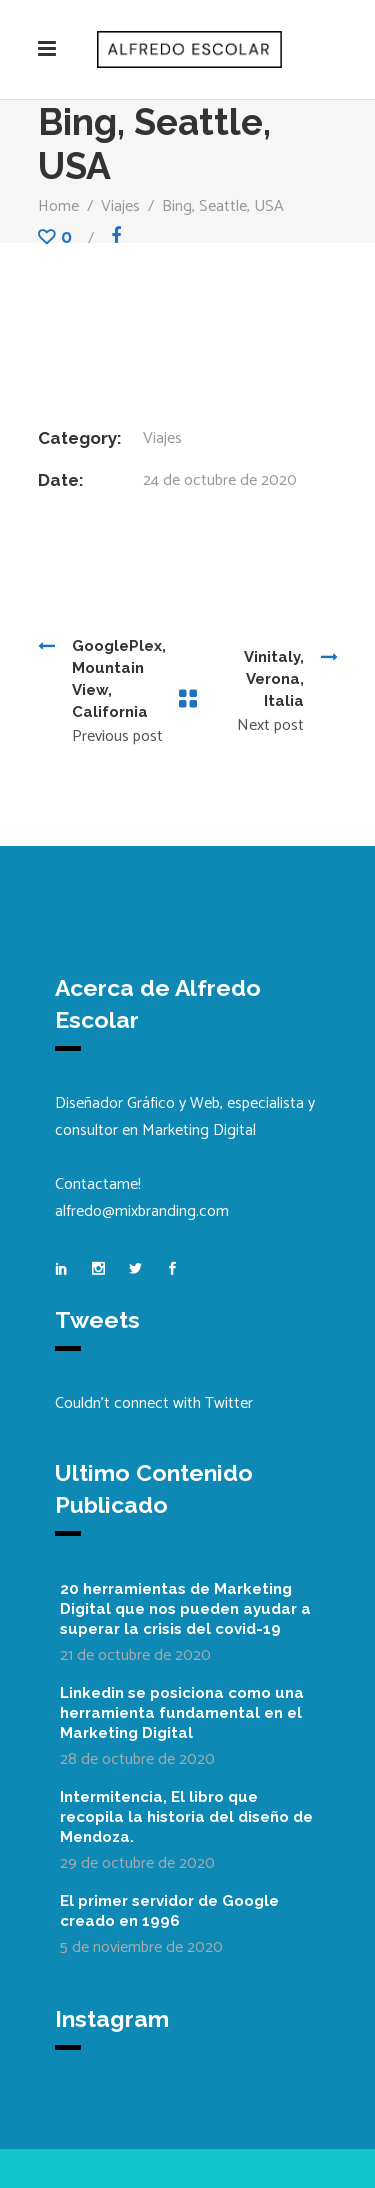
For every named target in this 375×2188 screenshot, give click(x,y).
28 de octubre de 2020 (137, 1759)
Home (58, 206)
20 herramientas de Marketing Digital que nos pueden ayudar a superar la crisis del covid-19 (185, 1609)
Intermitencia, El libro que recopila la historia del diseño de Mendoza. (186, 1817)
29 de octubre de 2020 (137, 1863)
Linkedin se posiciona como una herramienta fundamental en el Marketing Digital (182, 1713)
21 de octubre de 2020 (135, 1655)
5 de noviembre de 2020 (141, 1947)
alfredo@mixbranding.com (142, 1211)
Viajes (120, 206)
